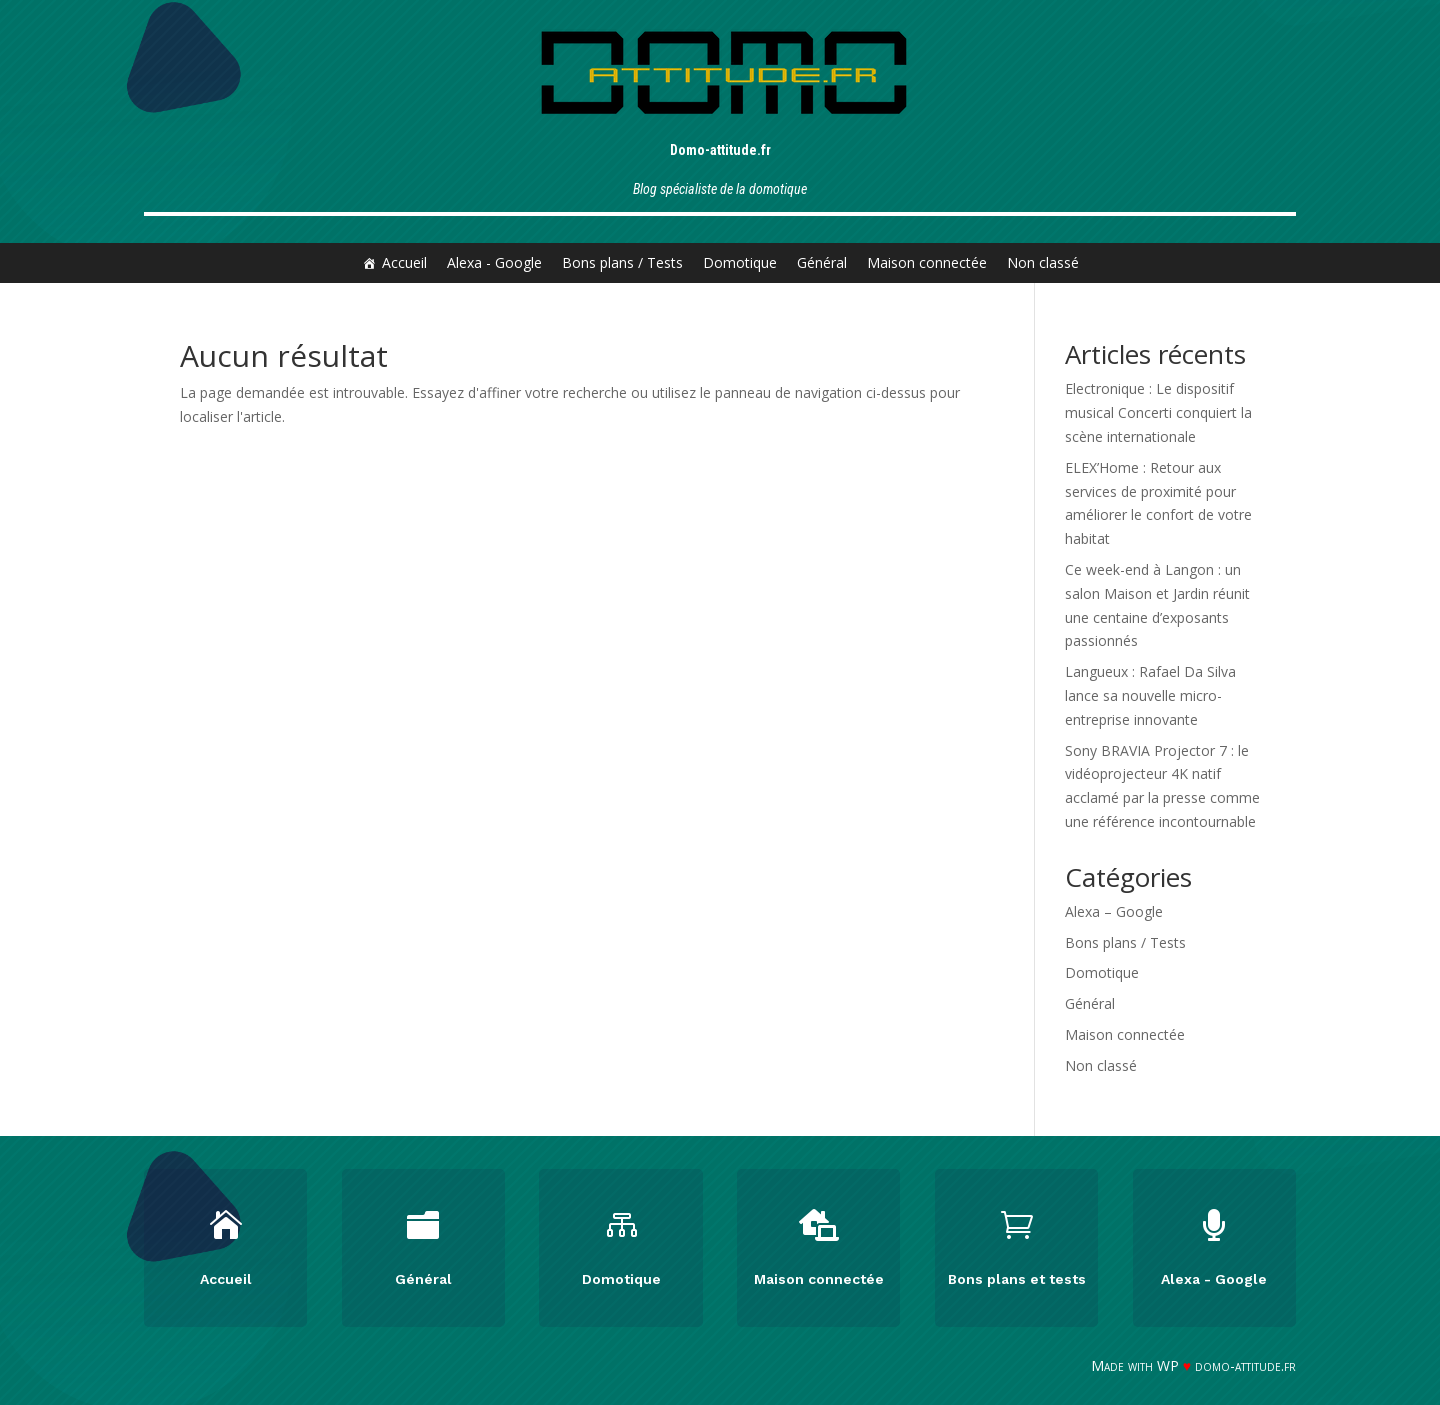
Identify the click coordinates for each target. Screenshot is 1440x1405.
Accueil (404, 262)
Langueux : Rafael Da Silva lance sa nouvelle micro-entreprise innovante (1150, 695)
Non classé (1043, 262)
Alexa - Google (494, 262)
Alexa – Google (1114, 911)
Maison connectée (927, 262)
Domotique (740, 262)
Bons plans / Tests (622, 262)
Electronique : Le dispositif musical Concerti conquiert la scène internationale (1158, 412)
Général (822, 262)
